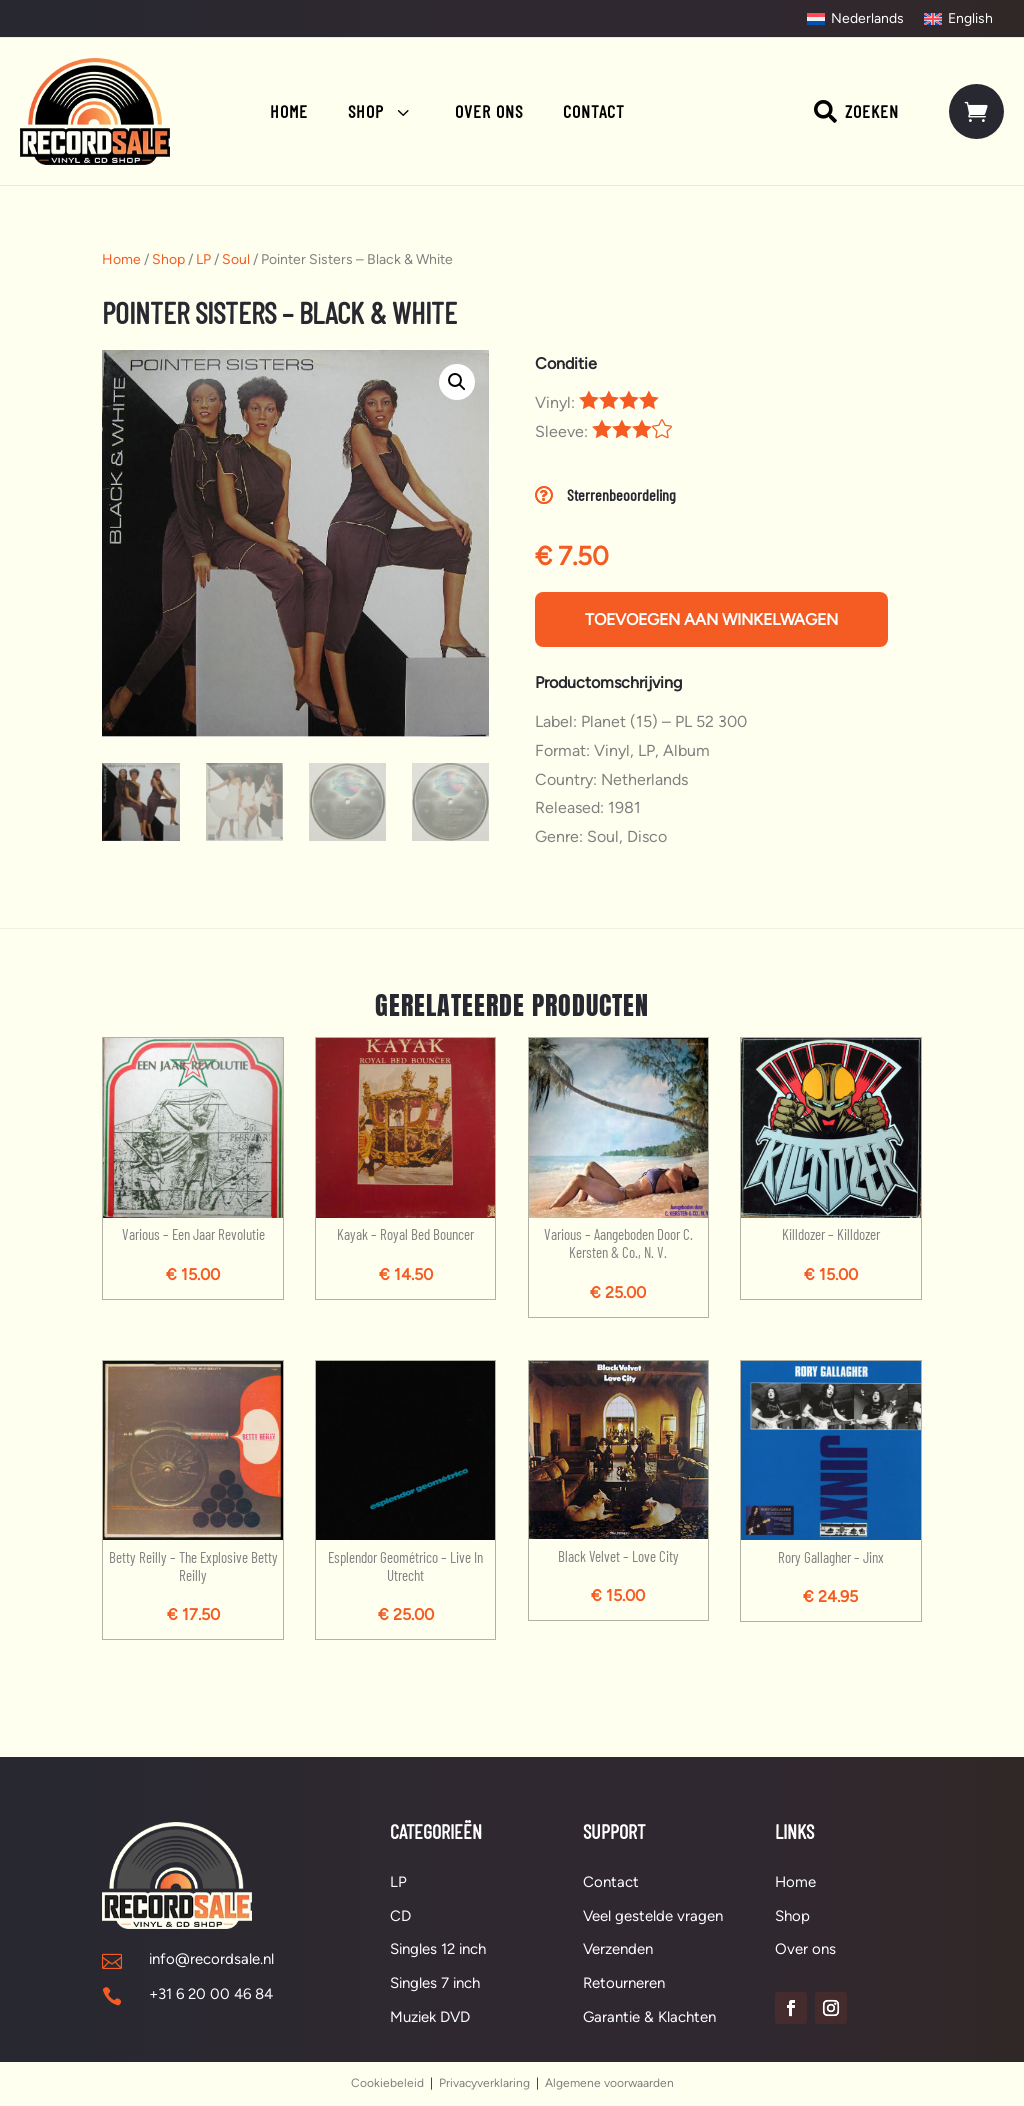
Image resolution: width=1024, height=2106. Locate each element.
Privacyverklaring (484, 2083)
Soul (236, 259)
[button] (457, 382)
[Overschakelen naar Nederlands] (855, 19)
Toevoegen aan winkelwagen (711, 619)
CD (400, 1916)
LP (203, 259)
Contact (611, 1882)
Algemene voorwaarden (609, 2083)
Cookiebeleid (387, 2083)
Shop (168, 259)
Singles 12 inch (438, 1950)
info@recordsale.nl (211, 1959)
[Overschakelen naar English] (958, 19)
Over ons (805, 1950)
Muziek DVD (430, 2017)
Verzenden (618, 1950)
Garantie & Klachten (649, 2017)
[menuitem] (289, 111)
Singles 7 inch (435, 1983)
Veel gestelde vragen (653, 1916)
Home (121, 259)
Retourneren (624, 1983)
